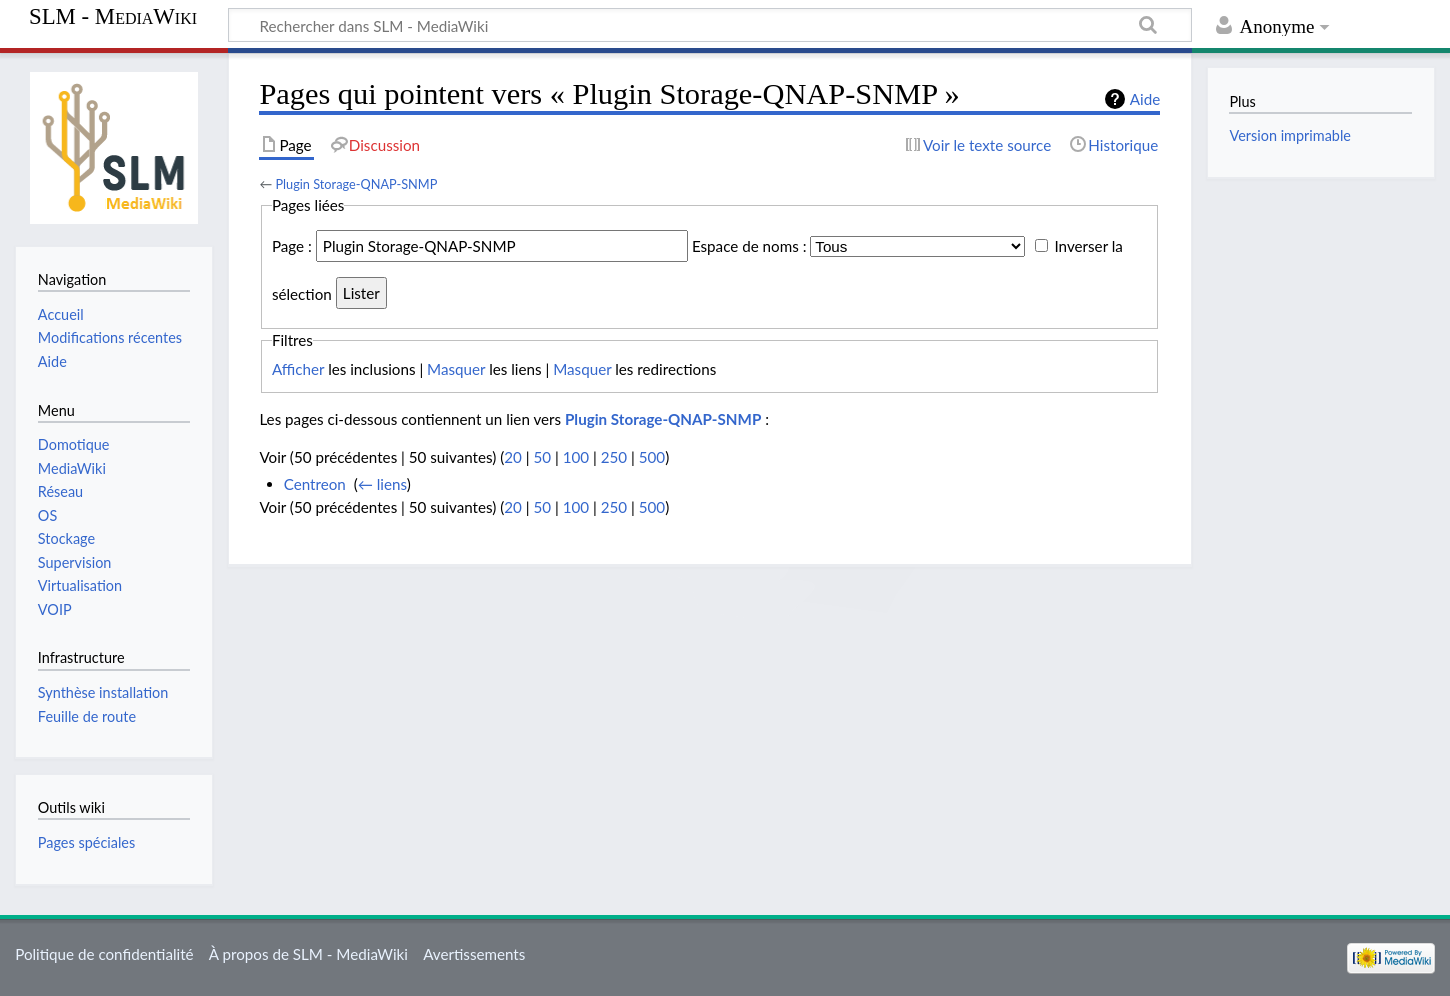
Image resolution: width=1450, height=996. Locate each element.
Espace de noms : (749, 246)
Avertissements (474, 954)
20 (513, 457)
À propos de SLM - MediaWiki (308, 954)
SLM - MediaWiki (113, 17)
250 (614, 457)
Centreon (315, 484)
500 (652, 457)
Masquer (456, 369)
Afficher (298, 369)
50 (542, 457)
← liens (382, 484)
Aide (1145, 99)
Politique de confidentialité (104, 954)
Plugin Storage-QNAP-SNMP (356, 184)
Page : (292, 246)
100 (576, 457)
